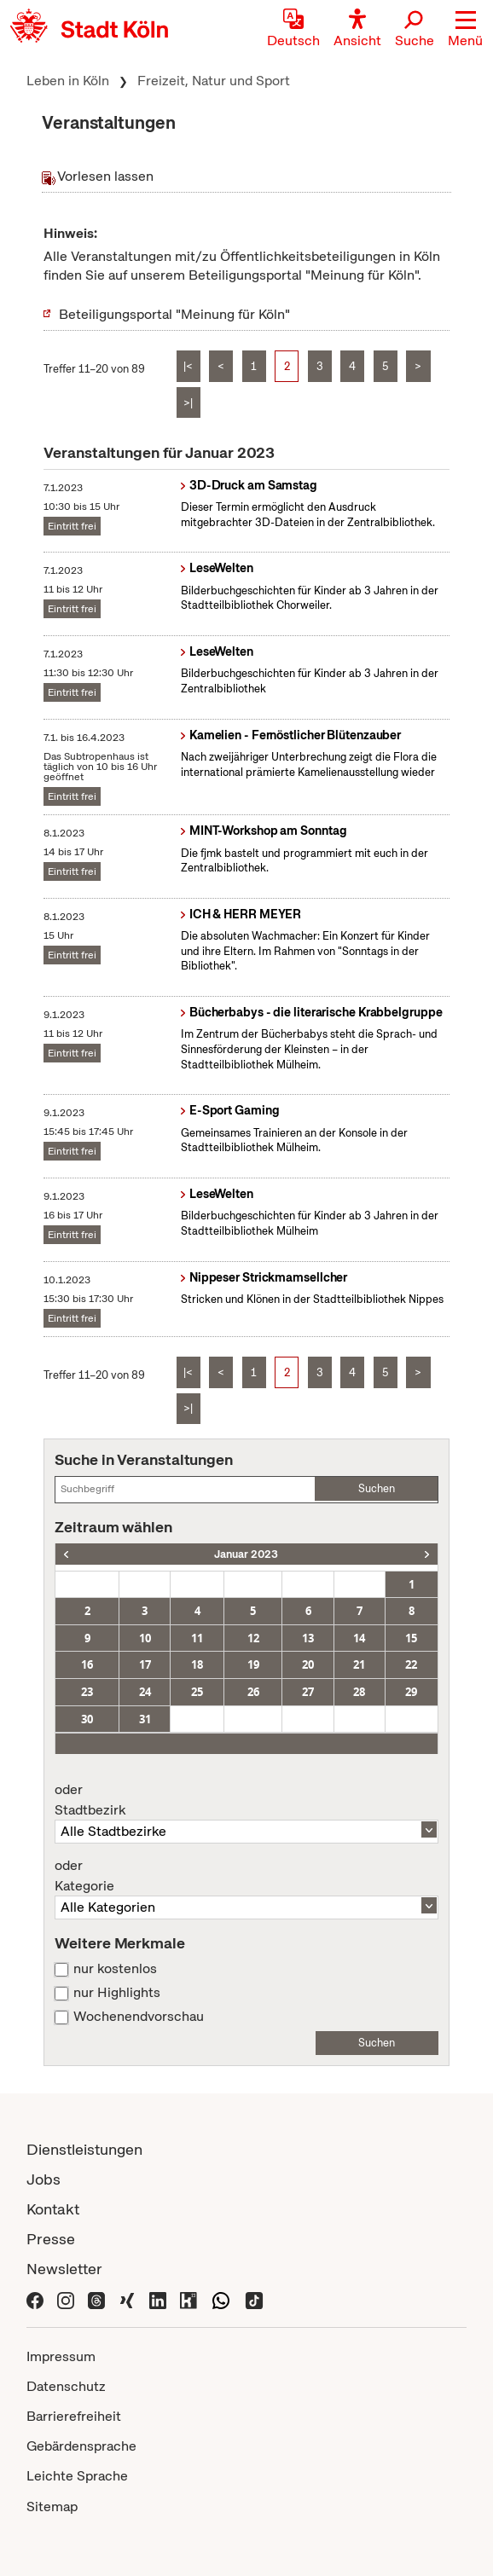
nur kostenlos (115, 1969)
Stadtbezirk (246, 1800)
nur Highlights (116, 1993)
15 (411, 1638)
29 (411, 1691)
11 (197, 1638)
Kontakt (52, 2209)
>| (188, 403)
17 (145, 1664)
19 (253, 1664)
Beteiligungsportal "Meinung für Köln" (174, 314)
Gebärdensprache (81, 2446)
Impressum (61, 2356)
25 (197, 1691)
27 (308, 1691)
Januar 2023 (246, 1554)
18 (197, 1664)
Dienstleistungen (84, 2149)
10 (145, 1638)
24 (145, 1691)
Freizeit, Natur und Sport (213, 81)
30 (87, 1719)
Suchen (376, 1488)
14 (359, 1638)
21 (359, 1664)
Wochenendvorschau (138, 2016)
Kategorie (246, 1876)
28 (359, 1691)
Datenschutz (66, 2386)
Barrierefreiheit (73, 2416)
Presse (50, 2239)
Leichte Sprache (77, 2476)
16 (87, 1664)
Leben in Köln (67, 81)
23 (87, 1691)
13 (308, 1638)
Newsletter (64, 2268)
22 (411, 1664)
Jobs (43, 2179)
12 (253, 1638)
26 (253, 1691)
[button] (465, 30)
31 (145, 1719)
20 (308, 1664)
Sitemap (52, 2506)
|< (188, 366)
